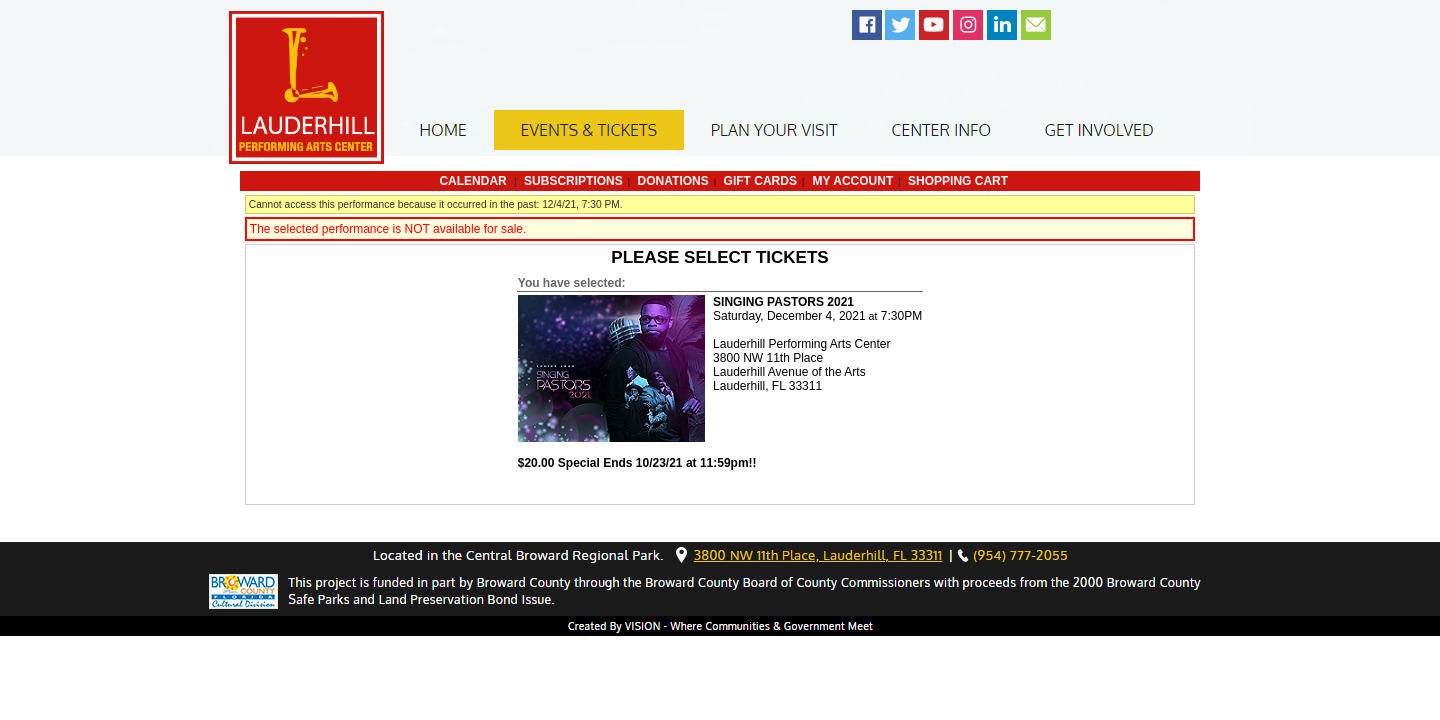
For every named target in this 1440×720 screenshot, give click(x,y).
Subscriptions (573, 181)
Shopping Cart (958, 181)
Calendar (472, 181)
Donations (673, 181)
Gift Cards (760, 181)
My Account (851, 181)
